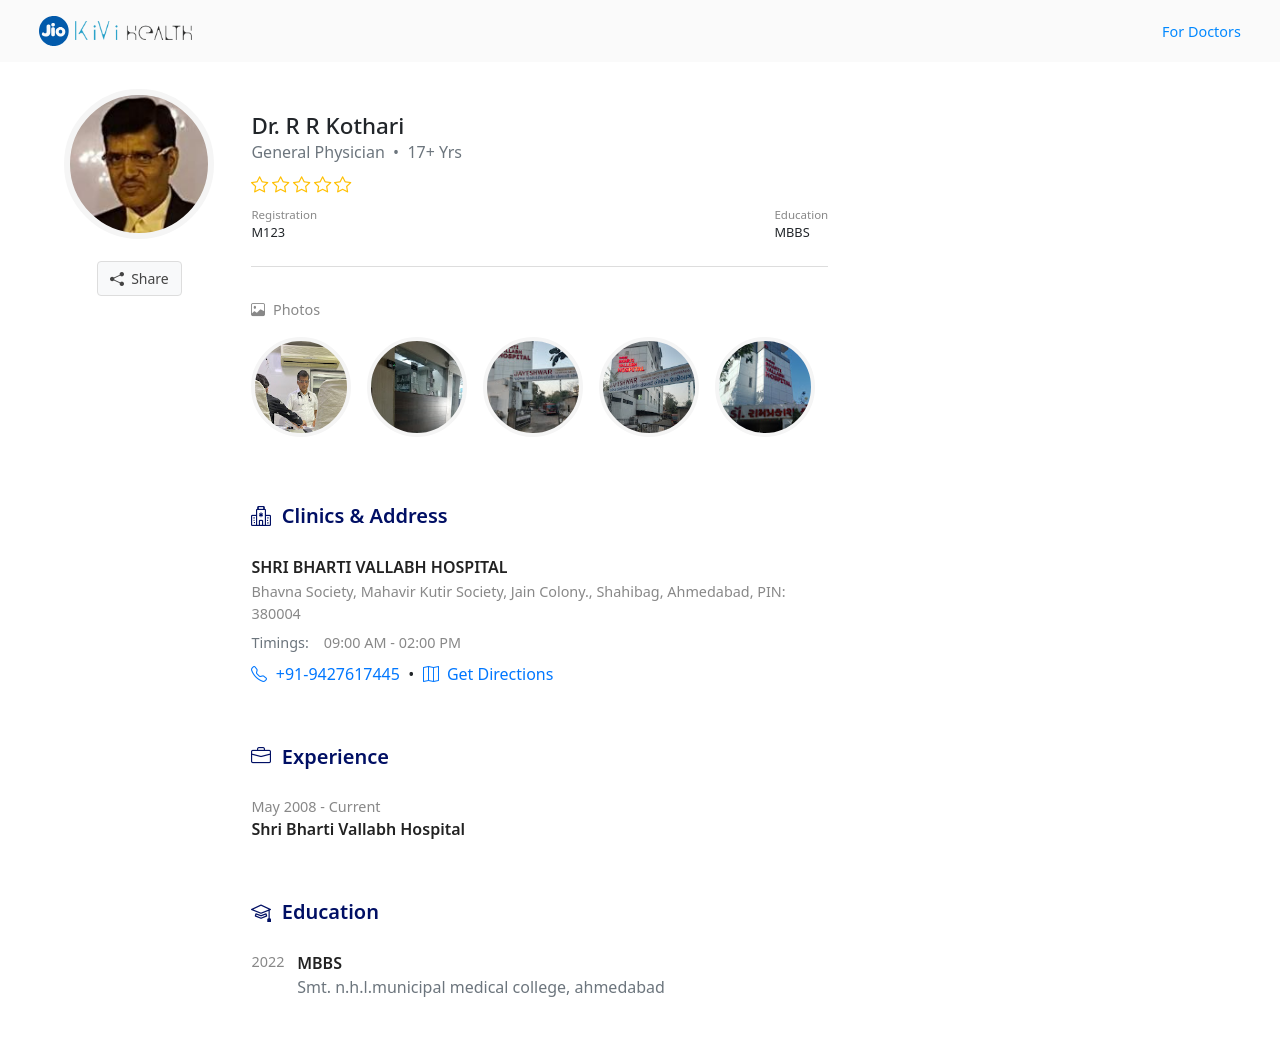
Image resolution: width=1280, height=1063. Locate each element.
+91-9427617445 (325, 674)
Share (139, 278)
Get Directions (488, 674)
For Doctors (1201, 31)
